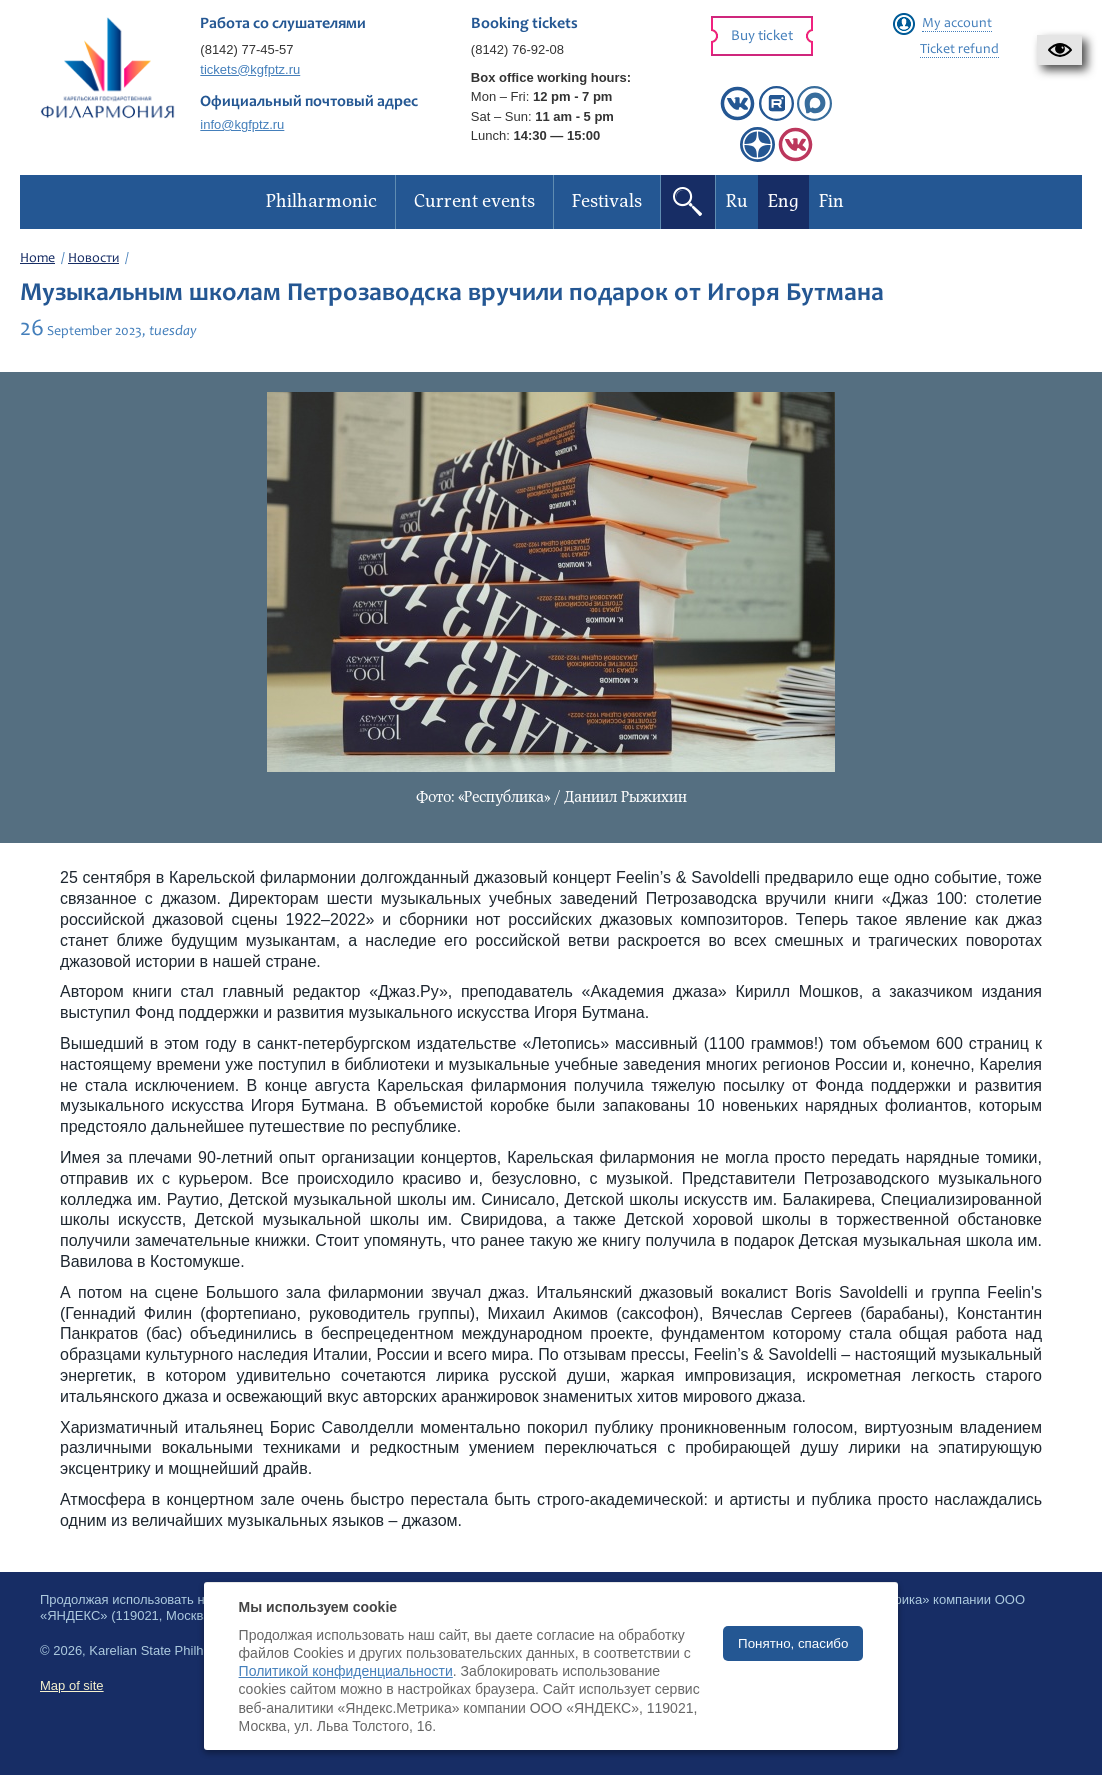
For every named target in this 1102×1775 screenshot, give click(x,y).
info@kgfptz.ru (242, 124)
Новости (93, 259)
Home (37, 259)
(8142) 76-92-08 (517, 49)
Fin (831, 201)
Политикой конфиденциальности (346, 1671)
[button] (1059, 50)
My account (957, 24)
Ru (737, 201)
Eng (783, 201)
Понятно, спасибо (793, 1643)
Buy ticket (762, 36)
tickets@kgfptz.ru (250, 69)
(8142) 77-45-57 (246, 49)
